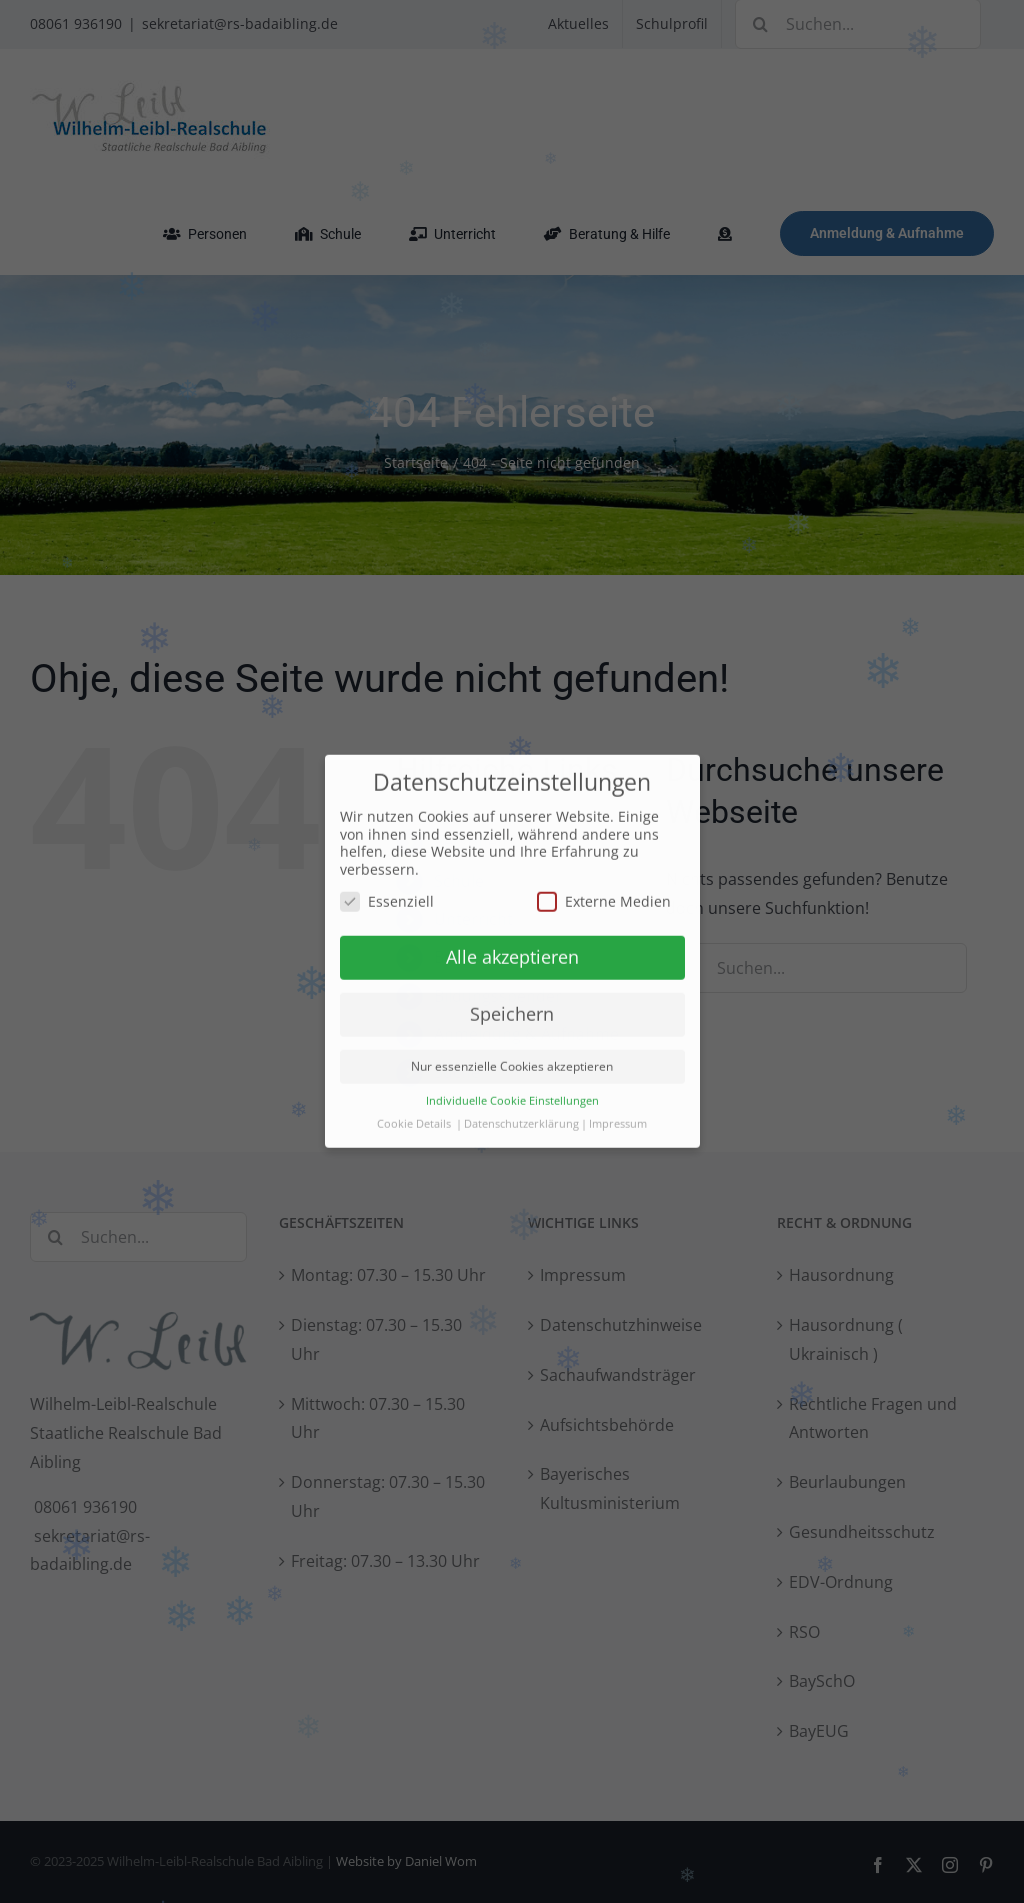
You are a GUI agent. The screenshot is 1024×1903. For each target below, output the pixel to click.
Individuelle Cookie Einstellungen (512, 1097)
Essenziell (387, 896)
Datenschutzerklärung (521, 1120)
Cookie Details (414, 1120)
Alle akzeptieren (512, 953)
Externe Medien (604, 896)
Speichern (512, 1010)
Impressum (618, 1120)
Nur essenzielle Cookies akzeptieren (512, 1062)
